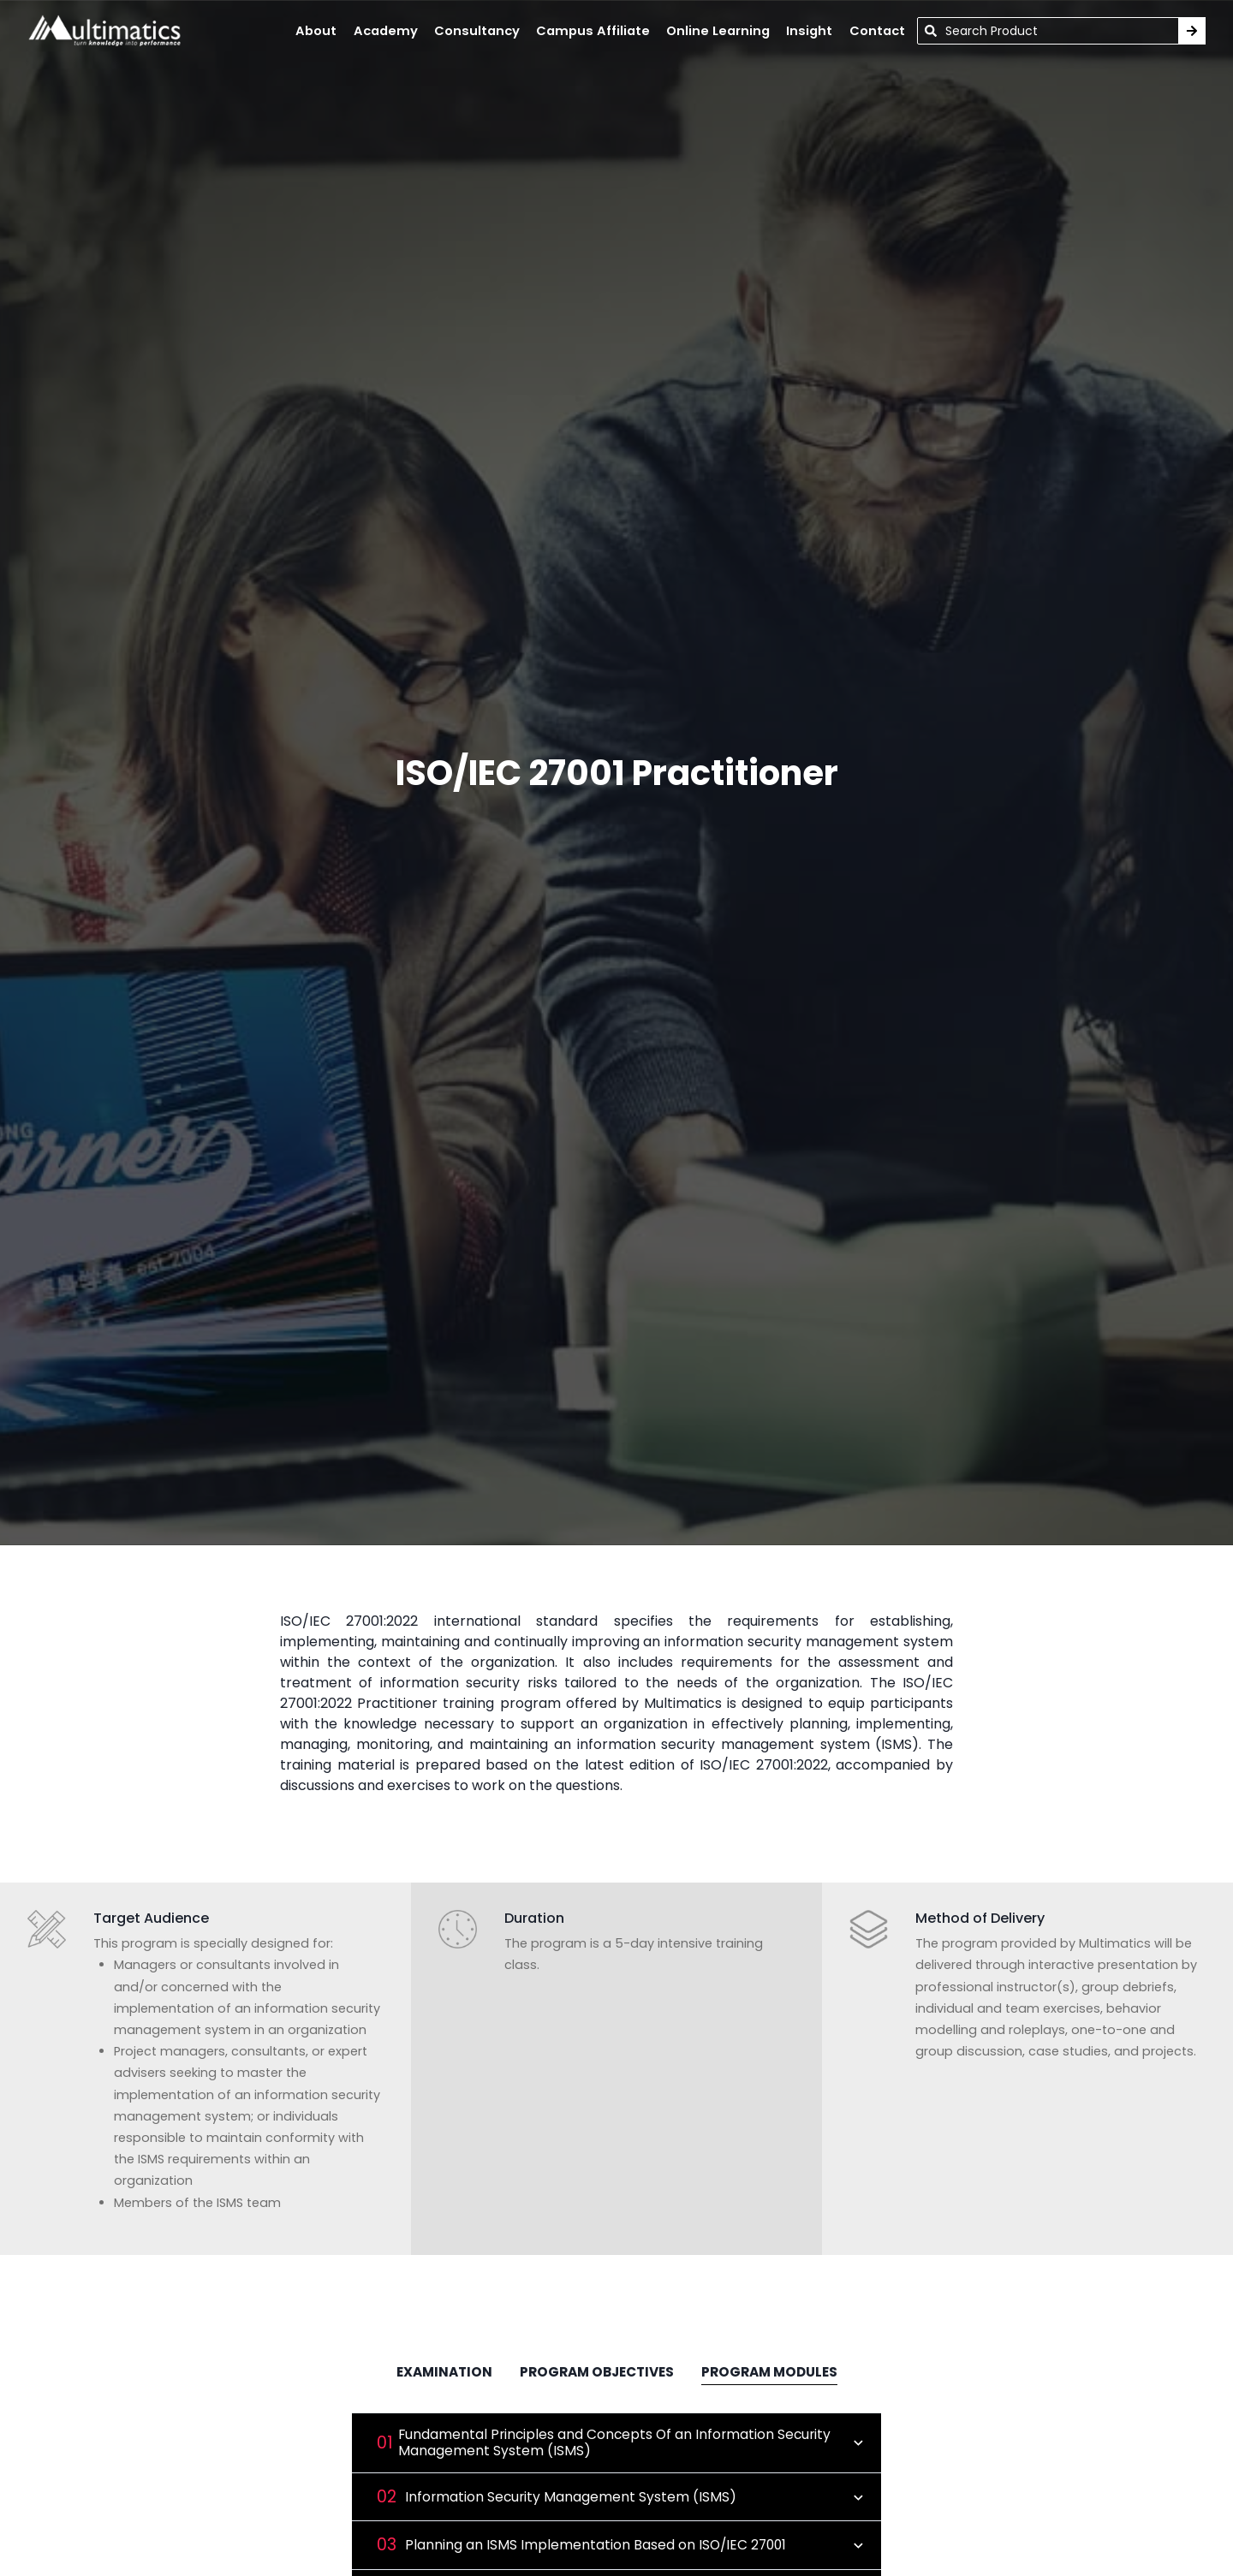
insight (809, 30)
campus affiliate (593, 30)
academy (386, 30)
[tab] (444, 2374)
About (316, 30)
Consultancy (477, 30)
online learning (718, 30)
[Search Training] (1192, 31)
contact (877, 30)
